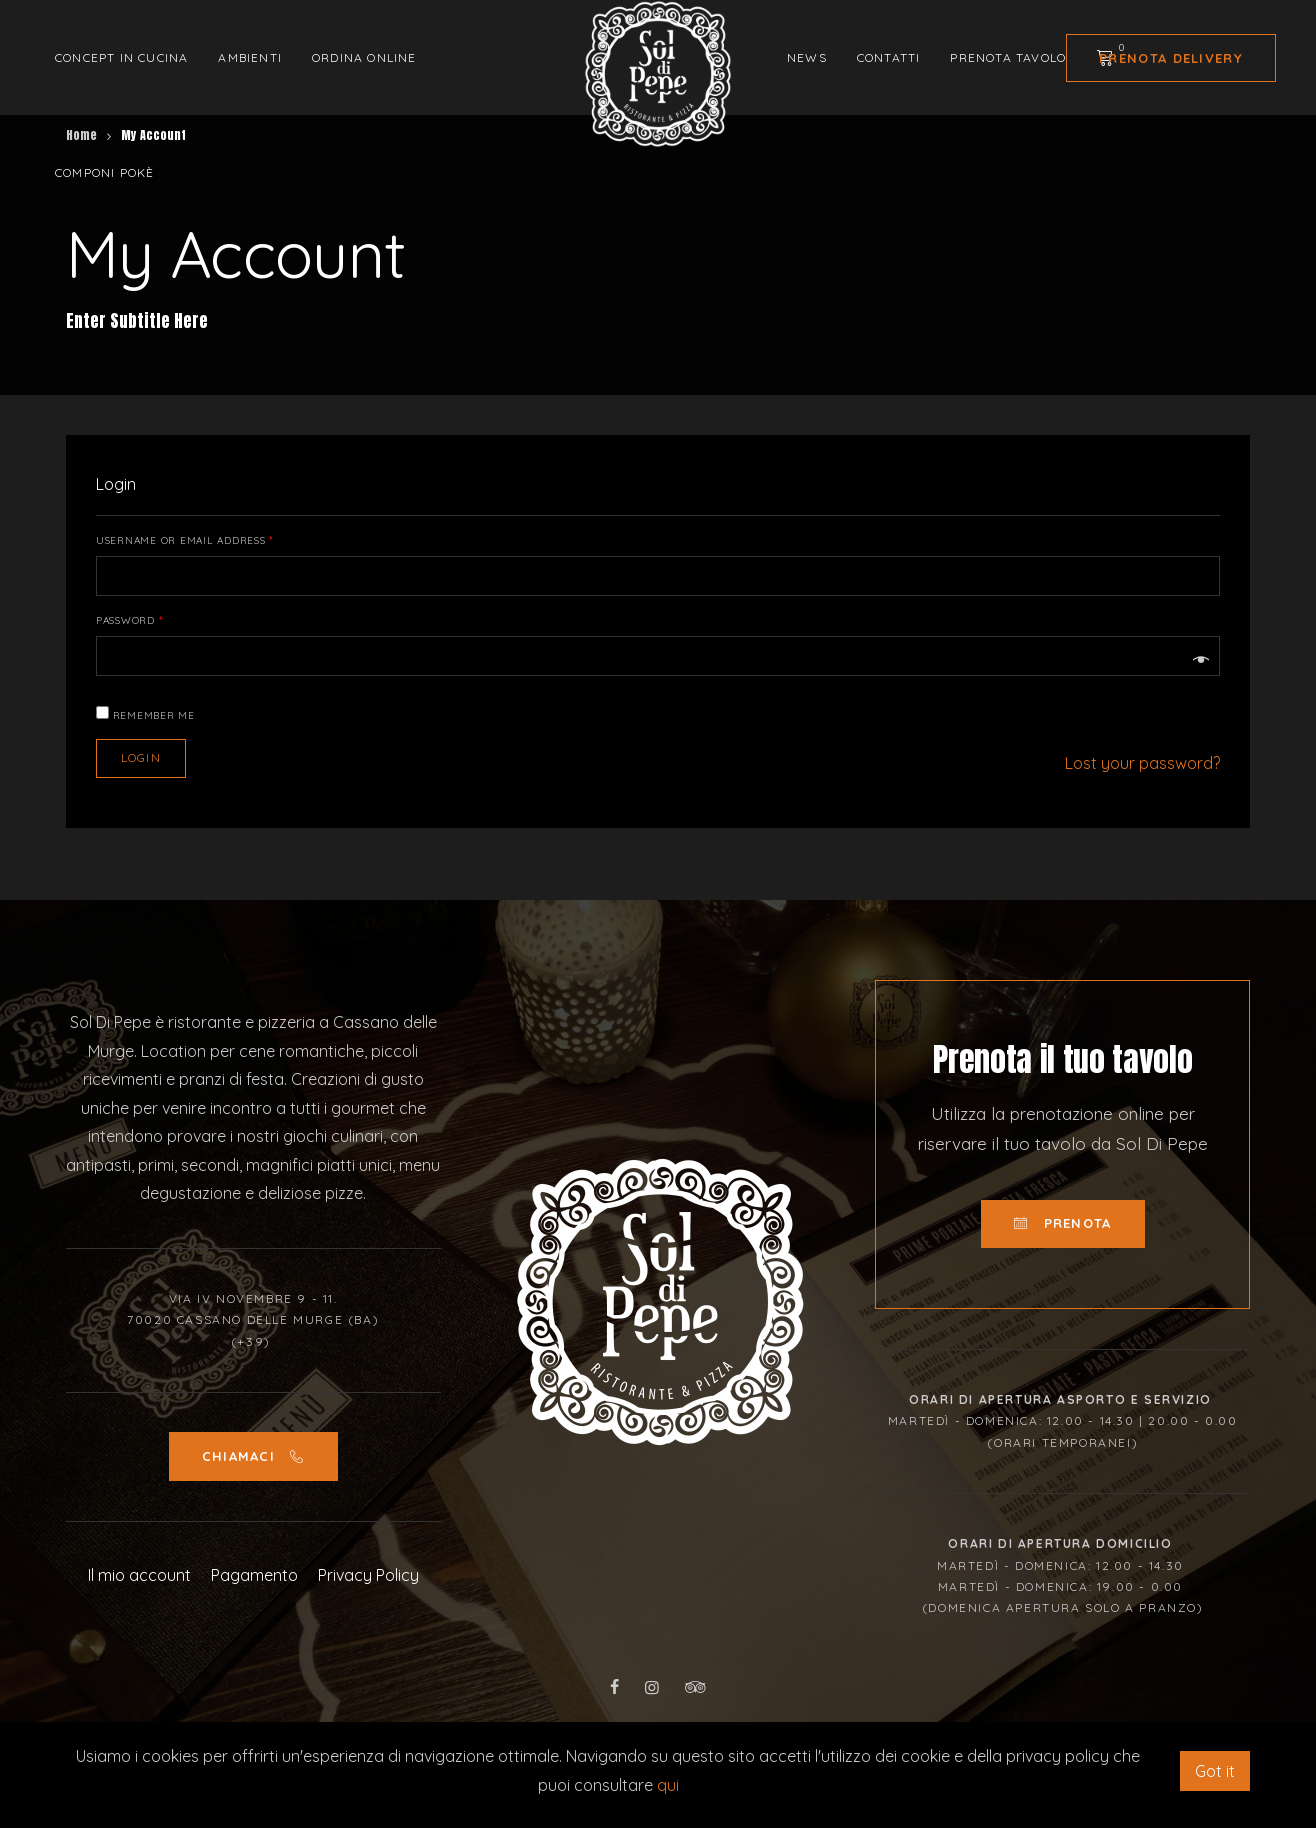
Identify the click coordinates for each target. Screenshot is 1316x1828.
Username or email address (185, 541)
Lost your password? (1142, 763)
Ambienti (250, 57)
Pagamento (254, 1575)
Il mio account (139, 1575)
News (807, 57)
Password (130, 621)
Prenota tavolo (1008, 57)
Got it (1215, 1771)
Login (141, 757)
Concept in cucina (121, 57)
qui (668, 1785)
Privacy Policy (368, 1575)
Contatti (889, 57)
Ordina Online (364, 57)
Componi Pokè (104, 172)
